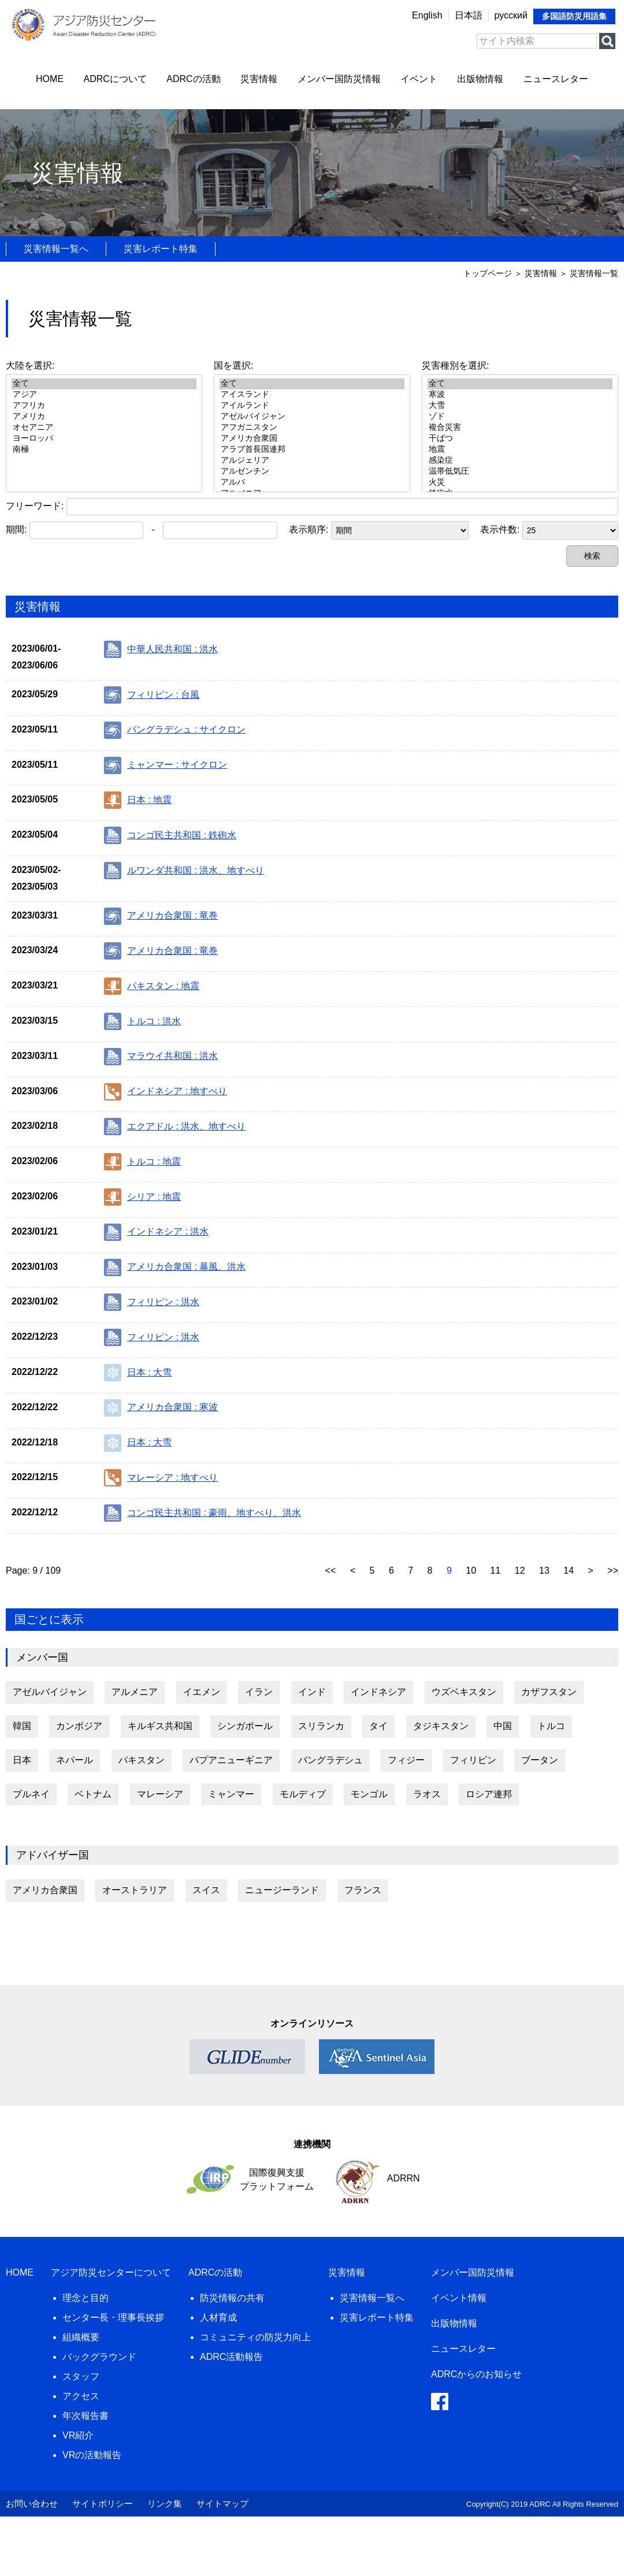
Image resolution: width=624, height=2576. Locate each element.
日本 (22, 1760)
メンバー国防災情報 (339, 79)
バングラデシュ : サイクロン (175, 730)
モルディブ (303, 1794)
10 (472, 1570)
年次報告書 (85, 2416)
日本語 (468, 15)
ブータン (539, 1760)
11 (497, 1570)
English (427, 15)
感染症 (520, 460)
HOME (50, 79)
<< (332, 1570)
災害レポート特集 (161, 249)
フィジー (406, 1760)
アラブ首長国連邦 (312, 449)
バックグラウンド (99, 2357)
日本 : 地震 (138, 800)
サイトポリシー (102, 2503)
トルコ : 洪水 (142, 1021)
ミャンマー (231, 1794)
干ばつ (520, 438)
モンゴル (369, 1794)
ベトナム (93, 1794)
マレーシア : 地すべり (161, 1477)
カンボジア (79, 1726)
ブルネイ (31, 1794)
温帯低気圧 (520, 471)
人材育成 (218, 2317)
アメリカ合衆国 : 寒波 (161, 1408)
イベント (418, 79)
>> (612, 1570)
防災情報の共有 (232, 2298)
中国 (502, 1726)
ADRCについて (115, 79)
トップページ (487, 273)
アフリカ (104, 405)
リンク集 (164, 2503)
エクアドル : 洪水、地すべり (175, 1126)
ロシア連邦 (489, 1794)
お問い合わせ (32, 2503)
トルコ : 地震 (142, 1161)
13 (545, 1570)
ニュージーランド (282, 1890)
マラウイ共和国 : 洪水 (161, 1056)
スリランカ (321, 1726)
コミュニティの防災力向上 (255, 2337)
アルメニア (135, 1692)
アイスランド (312, 394)
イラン (259, 1692)
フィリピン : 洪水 (151, 1302)
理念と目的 (85, 2298)
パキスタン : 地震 (151, 986)
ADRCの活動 (193, 79)
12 (521, 1570)
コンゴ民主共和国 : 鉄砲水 (170, 835)
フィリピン (473, 1760)
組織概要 (80, 2337)
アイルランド (312, 405)
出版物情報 (480, 79)
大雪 (520, 405)
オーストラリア (134, 1890)
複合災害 (520, 427)
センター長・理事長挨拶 (113, 2317)
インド (312, 1692)
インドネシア (378, 1692)
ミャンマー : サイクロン (165, 765)
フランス (362, 1890)
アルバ (312, 482)
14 (569, 1570)
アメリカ (104, 416)
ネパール (74, 1760)
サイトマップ (222, 2503)
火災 (520, 482)
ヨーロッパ (104, 438)
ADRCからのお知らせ (476, 2374)
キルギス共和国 (160, 1726)
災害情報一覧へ (56, 249)
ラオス (427, 1794)
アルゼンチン (312, 471)
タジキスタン (441, 1726)
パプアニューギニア (231, 1760)
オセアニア (104, 427)
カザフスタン (549, 1692)
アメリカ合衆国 (312, 438)
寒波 (520, 394)
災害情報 (258, 79)
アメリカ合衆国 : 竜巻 (161, 916)
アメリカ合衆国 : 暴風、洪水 (175, 1267)
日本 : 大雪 (138, 1372)
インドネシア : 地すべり (165, 1092)
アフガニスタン (312, 427)
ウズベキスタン (464, 1692)
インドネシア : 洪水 (156, 1232)
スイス (206, 1890)
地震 (520, 449)
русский (511, 15)
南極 (104, 449)
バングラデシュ (330, 1760)
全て (104, 383)
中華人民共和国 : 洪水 (161, 649)
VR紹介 (78, 2435)
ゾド (520, 416)
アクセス (80, 2396)
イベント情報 (458, 2298)
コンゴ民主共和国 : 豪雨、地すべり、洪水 (202, 1513)
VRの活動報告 (91, 2455)
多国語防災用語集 (574, 16)
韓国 (22, 1726)
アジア (104, 394)
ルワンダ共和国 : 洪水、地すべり (184, 870)
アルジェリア (312, 460)
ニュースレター (555, 79)
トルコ (551, 1726)
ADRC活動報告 (231, 2357)
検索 (592, 555)
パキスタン (141, 1760)
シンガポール (245, 1726)
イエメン (201, 1692)
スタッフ (80, 2376)
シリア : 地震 (142, 1197)
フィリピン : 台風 (151, 695)
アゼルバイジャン (312, 416)
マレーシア (160, 1794)
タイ (378, 1726)
